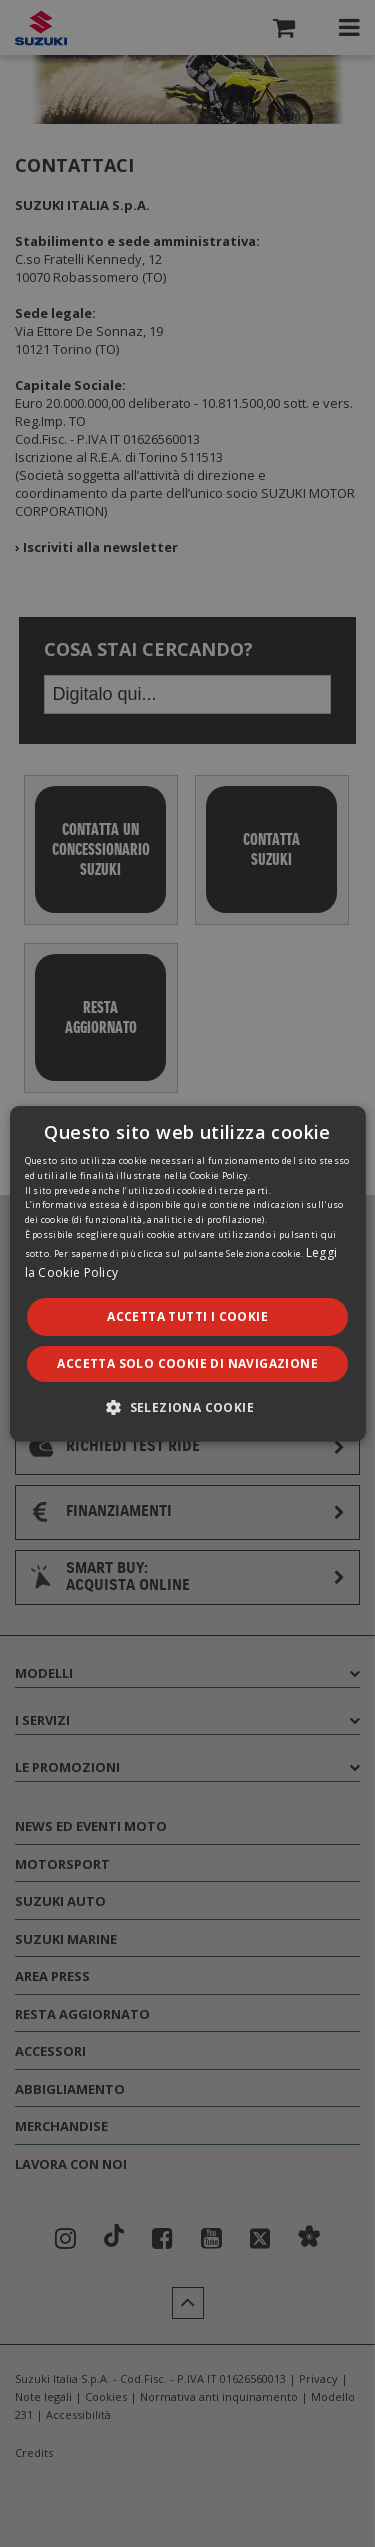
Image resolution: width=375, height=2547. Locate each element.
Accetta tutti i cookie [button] (187, 1315)
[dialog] (187, 1273)
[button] (187, 1407)
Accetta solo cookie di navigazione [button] (187, 1363)
